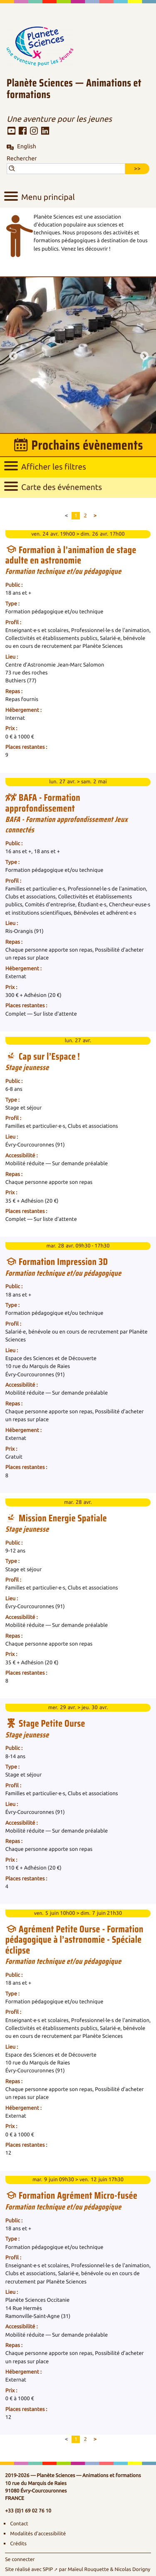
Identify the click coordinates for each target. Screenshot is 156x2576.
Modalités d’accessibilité (38, 2533)
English (26, 146)
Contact (19, 2523)
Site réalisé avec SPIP (29, 2569)
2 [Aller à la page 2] (85, 515)
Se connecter (20, 2559)
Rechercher (22, 158)
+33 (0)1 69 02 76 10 (28, 2510)
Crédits (18, 2543)
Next (143, 355)
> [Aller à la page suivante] (95, 515)
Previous (12, 355)
